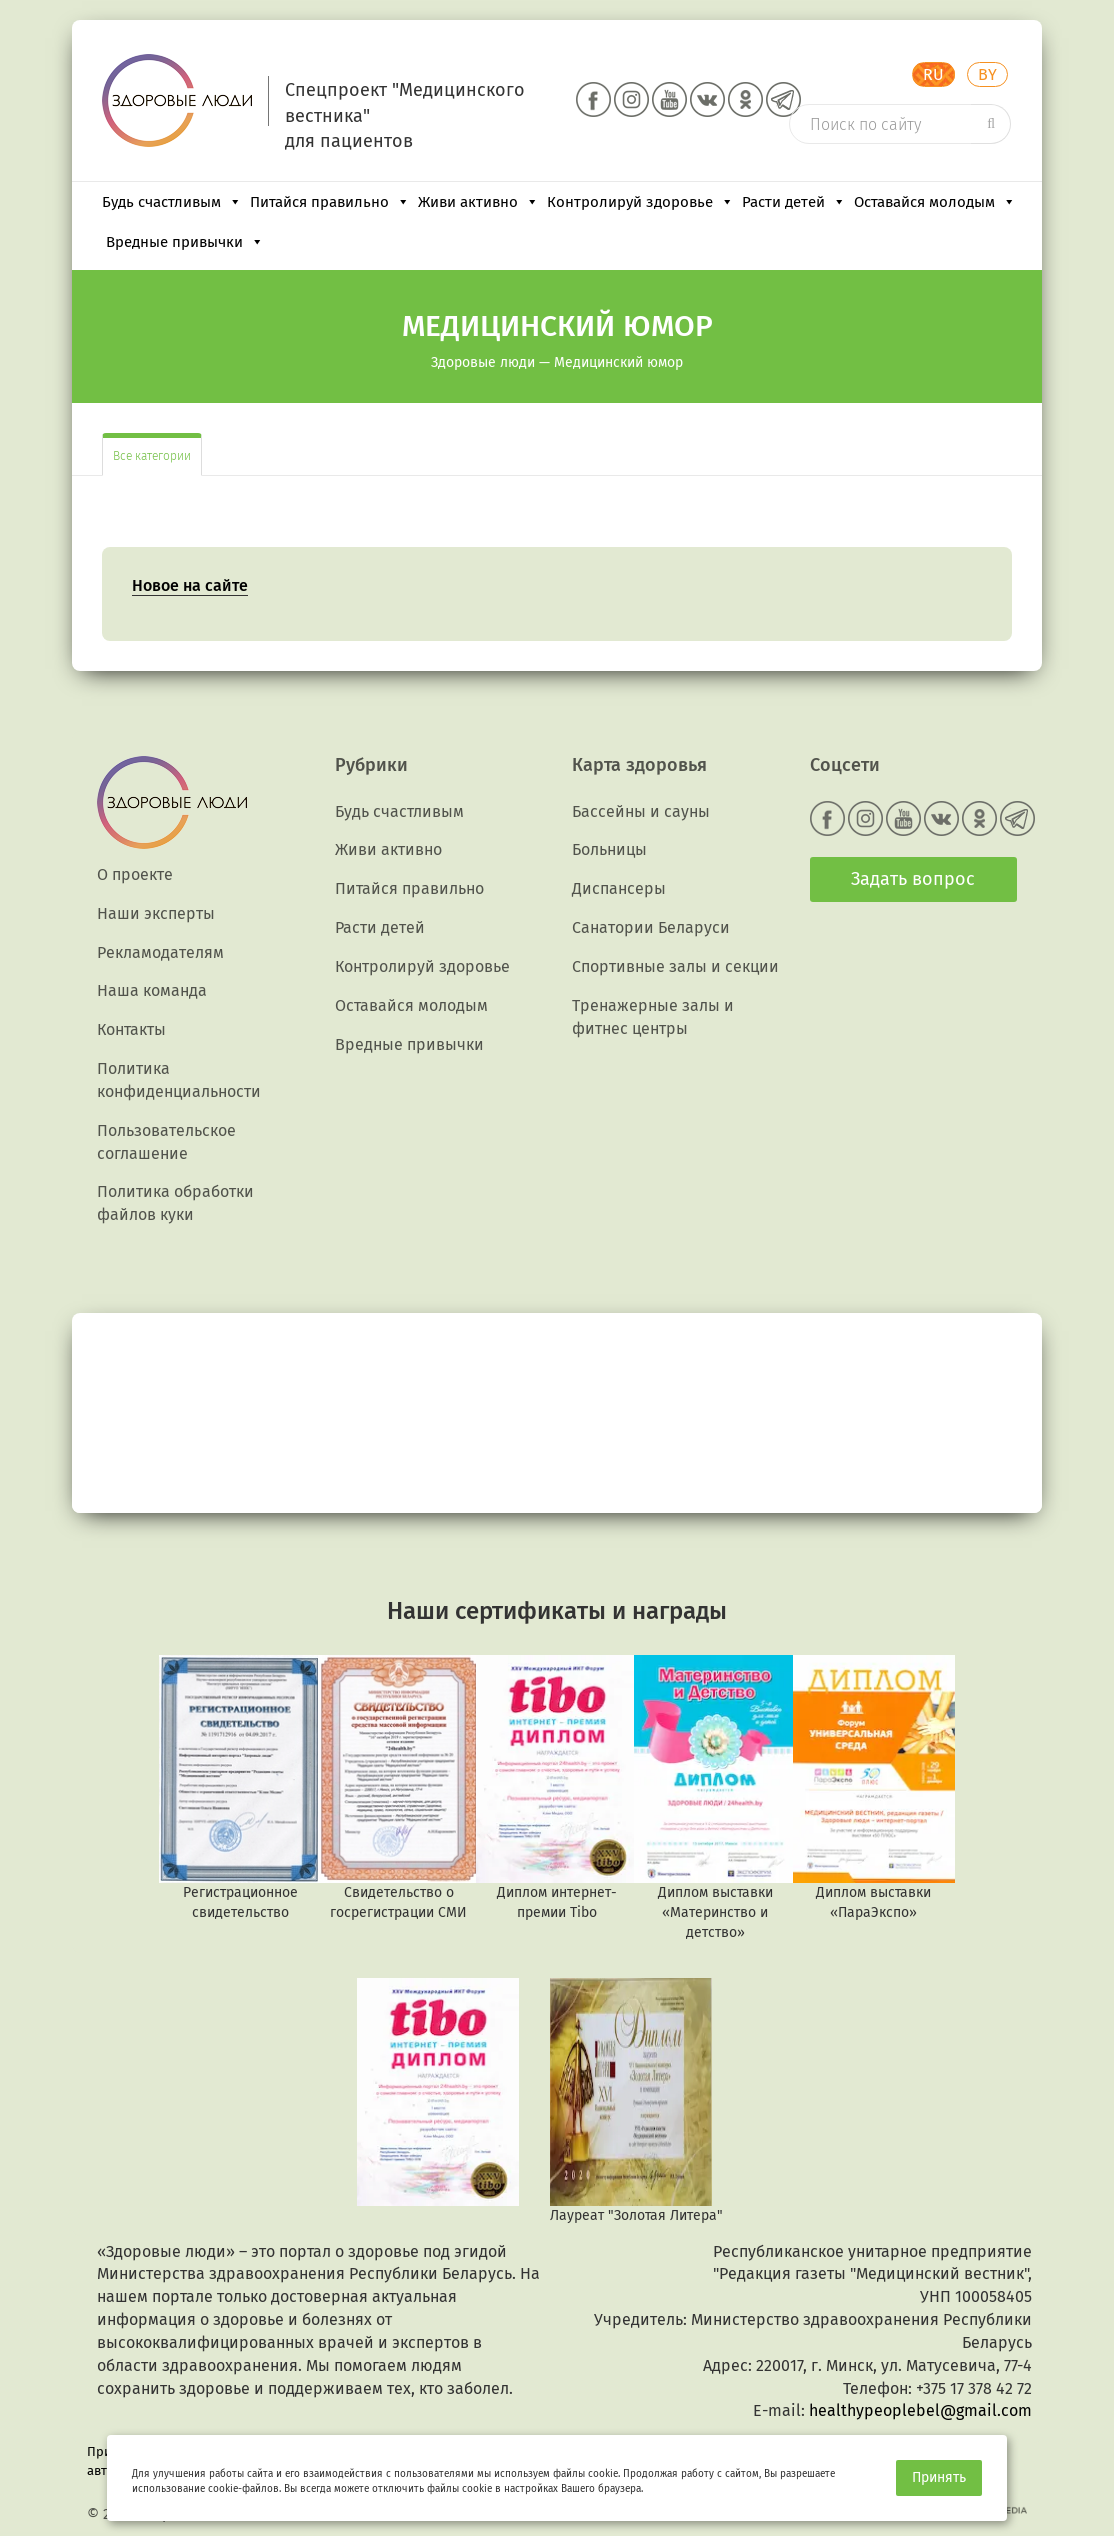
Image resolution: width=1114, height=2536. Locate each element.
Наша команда (152, 990)
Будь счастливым (172, 202)
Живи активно (478, 202)
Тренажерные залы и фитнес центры (653, 1017)
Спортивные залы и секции (675, 966)
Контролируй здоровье (640, 202)
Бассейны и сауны (641, 811)
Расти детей (794, 202)
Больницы (609, 849)
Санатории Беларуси (651, 927)
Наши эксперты (156, 913)
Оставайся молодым (935, 202)
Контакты (131, 1029)
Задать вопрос (913, 879)
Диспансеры (619, 888)
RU (933, 74)
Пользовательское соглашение (166, 1142)
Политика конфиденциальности (179, 1080)
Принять (939, 2477)
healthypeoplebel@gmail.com (920, 2410)
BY (987, 74)
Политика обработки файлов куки (175, 1203)
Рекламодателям (160, 952)
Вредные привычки (185, 242)
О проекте (135, 874)
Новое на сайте (190, 585)
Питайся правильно (330, 202)
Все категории (152, 456)
